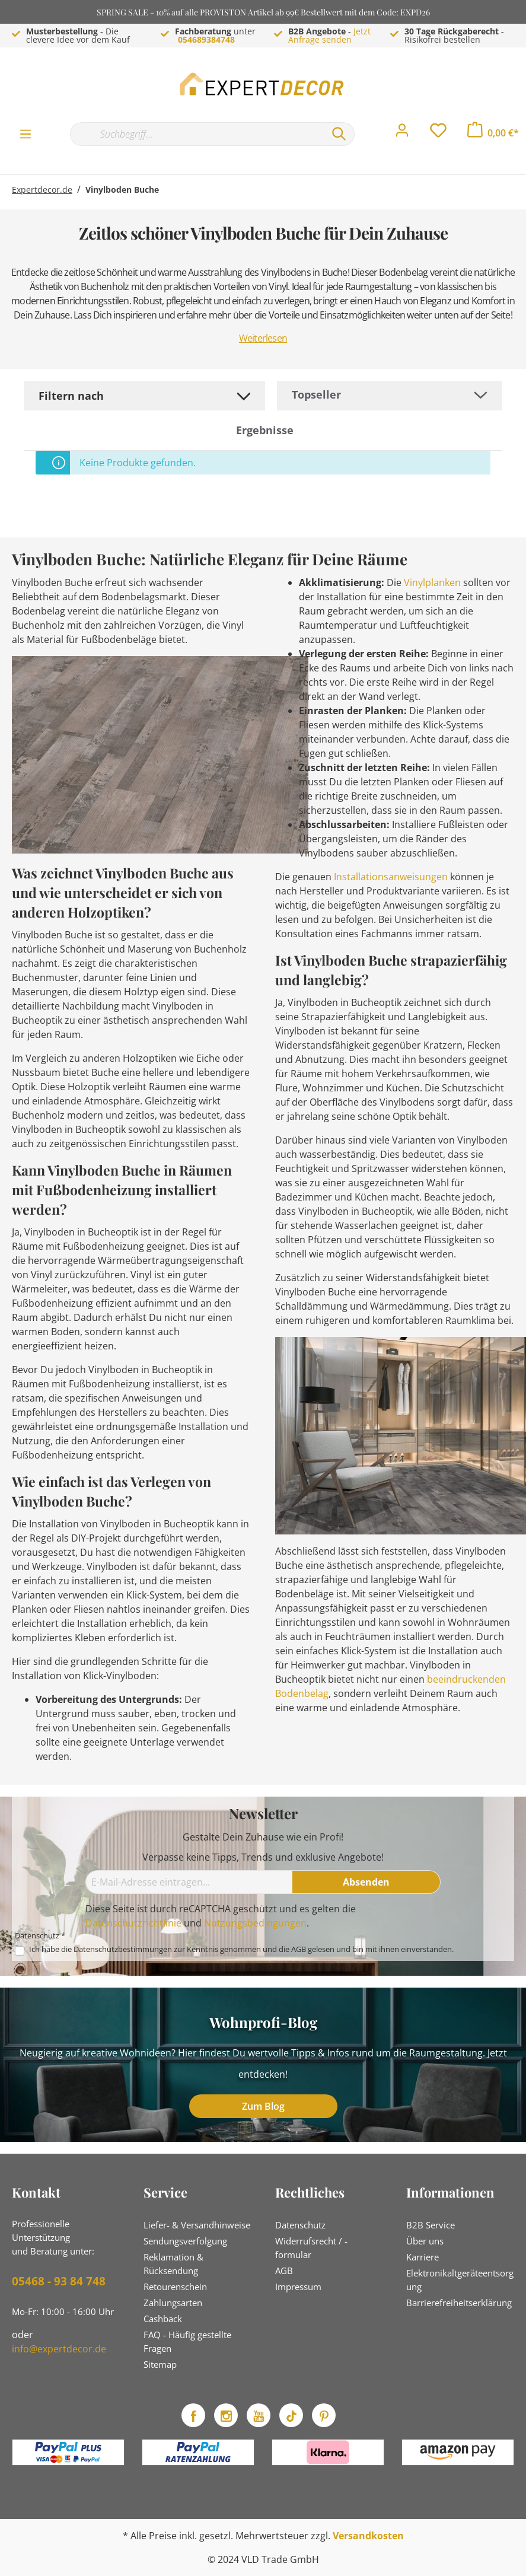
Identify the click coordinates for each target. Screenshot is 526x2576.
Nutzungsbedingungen (255, 1922)
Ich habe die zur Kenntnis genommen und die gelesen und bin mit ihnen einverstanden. (241, 1949)
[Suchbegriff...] (197, 134)
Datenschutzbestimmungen (123, 1949)
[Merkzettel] (438, 133)
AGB (298, 1949)
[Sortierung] (389, 395)
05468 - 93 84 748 (59, 2281)
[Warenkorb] (493, 132)
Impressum (298, 2286)
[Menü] (25, 133)
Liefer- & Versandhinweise (197, 2225)
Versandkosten (368, 2535)
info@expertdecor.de (59, 2348)
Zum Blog (263, 2106)
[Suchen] (339, 134)
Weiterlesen (263, 338)
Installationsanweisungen (391, 876)
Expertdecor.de (42, 189)
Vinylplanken (432, 582)
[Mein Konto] (402, 133)
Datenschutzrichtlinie (133, 1922)
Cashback (163, 2319)
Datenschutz (300, 2225)
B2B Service (430, 2225)
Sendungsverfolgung (185, 2241)
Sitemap (160, 2364)
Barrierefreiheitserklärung (459, 2302)
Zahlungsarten (173, 2302)
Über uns (425, 2241)
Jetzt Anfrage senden (329, 35)
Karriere (422, 2257)
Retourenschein (175, 2286)
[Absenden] (366, 1882)
